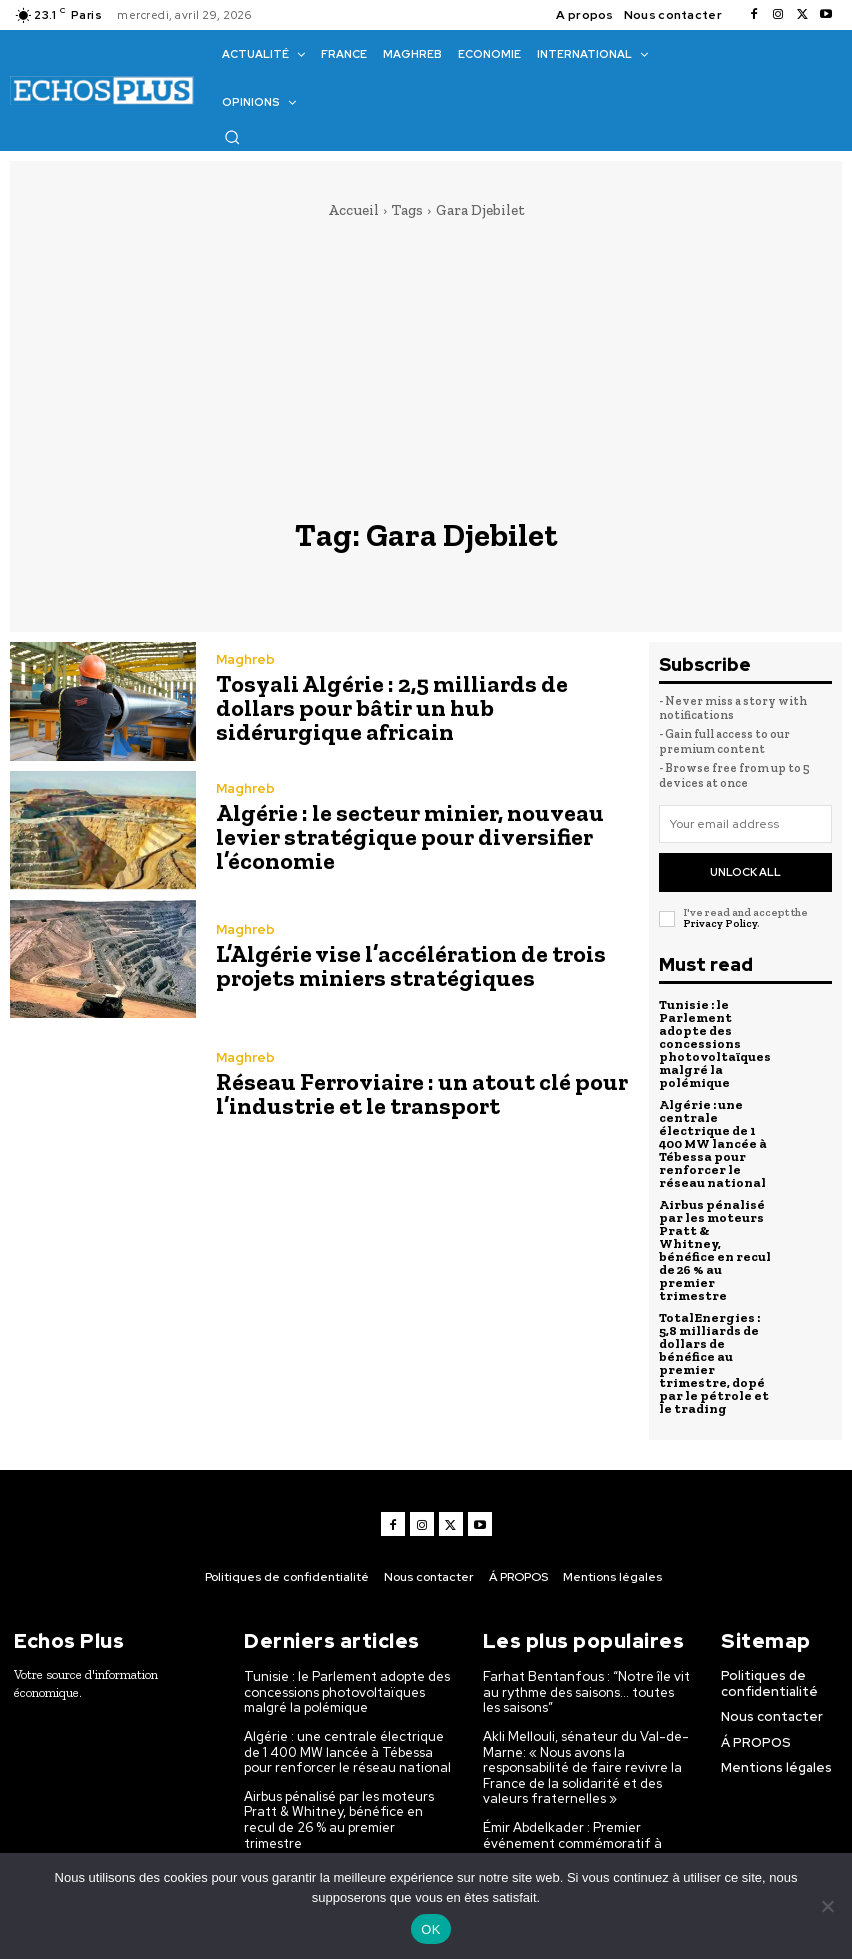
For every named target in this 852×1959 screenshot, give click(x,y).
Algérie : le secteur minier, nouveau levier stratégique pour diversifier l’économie (410, 836)
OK (430, 1929)
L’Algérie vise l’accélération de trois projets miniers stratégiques (411, 965)
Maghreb (245, 659)
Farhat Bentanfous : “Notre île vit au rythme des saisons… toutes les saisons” (586, 1692)
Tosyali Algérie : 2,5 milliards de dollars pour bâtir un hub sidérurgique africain (392, 707)
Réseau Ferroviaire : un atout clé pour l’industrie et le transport (422, 1093)
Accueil (353, 210)
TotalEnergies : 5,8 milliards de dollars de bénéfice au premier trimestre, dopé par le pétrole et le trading (714, 1363)
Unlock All (745, 872)
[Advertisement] (426, 369)
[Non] (827, 1906)
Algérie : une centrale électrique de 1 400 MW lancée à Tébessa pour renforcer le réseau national (713, 1143)
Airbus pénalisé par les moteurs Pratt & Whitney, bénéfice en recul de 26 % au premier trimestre (715, 1250)
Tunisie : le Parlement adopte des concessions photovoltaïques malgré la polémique (715, 1043)
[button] (232, 137)
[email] (745, 824)
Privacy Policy (720, 923)
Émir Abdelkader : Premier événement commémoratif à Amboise (572, 1843)
